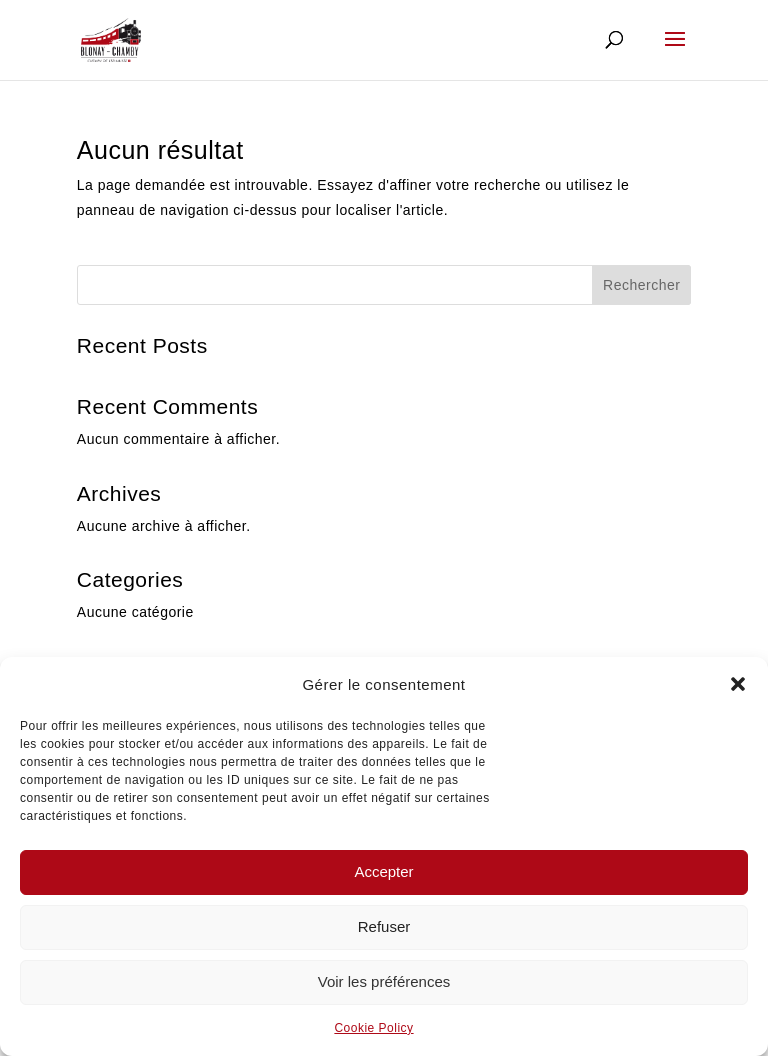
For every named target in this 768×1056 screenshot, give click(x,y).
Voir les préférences (384, 981)
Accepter (383, 871)
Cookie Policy (373, 1028)
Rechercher (641, 285)
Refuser (384, 926)
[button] (738, 684)
